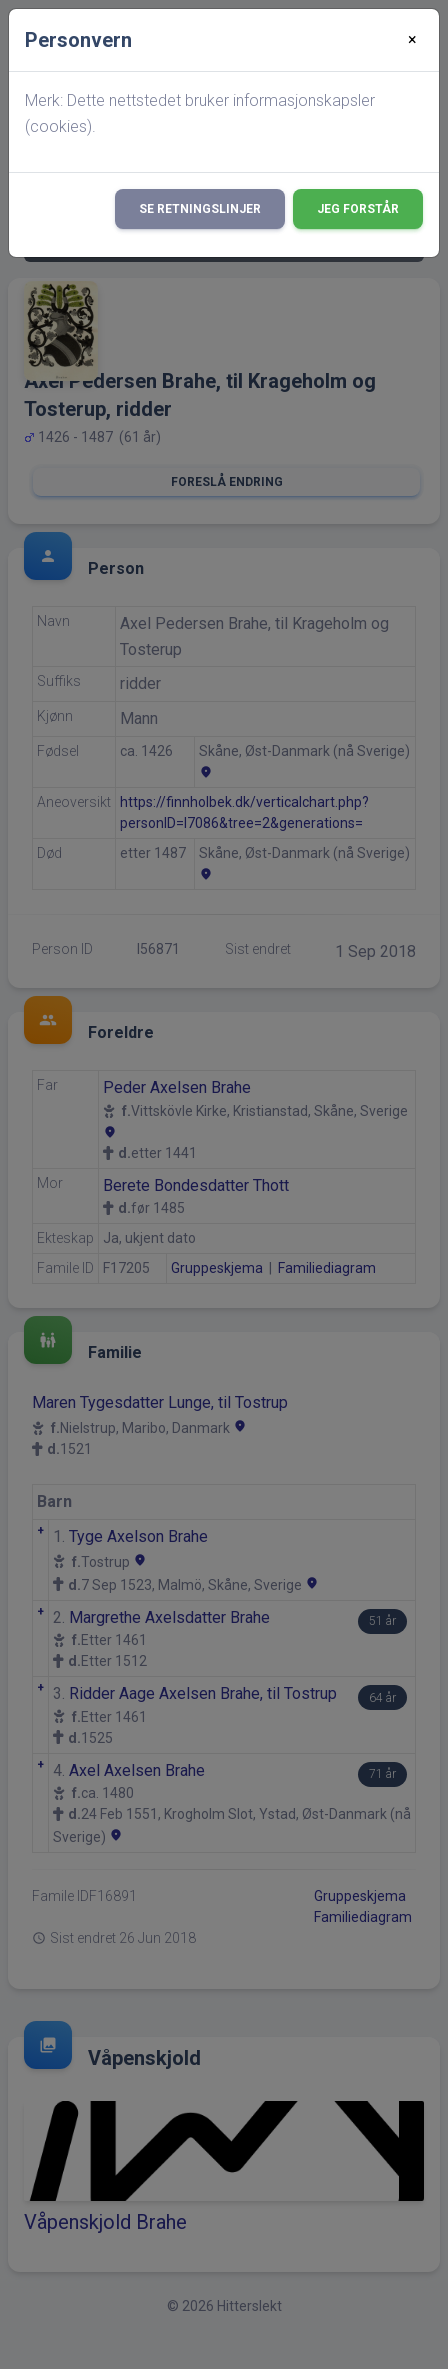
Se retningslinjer (200, 209)
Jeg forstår (358, 209)
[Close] (412, 40)
